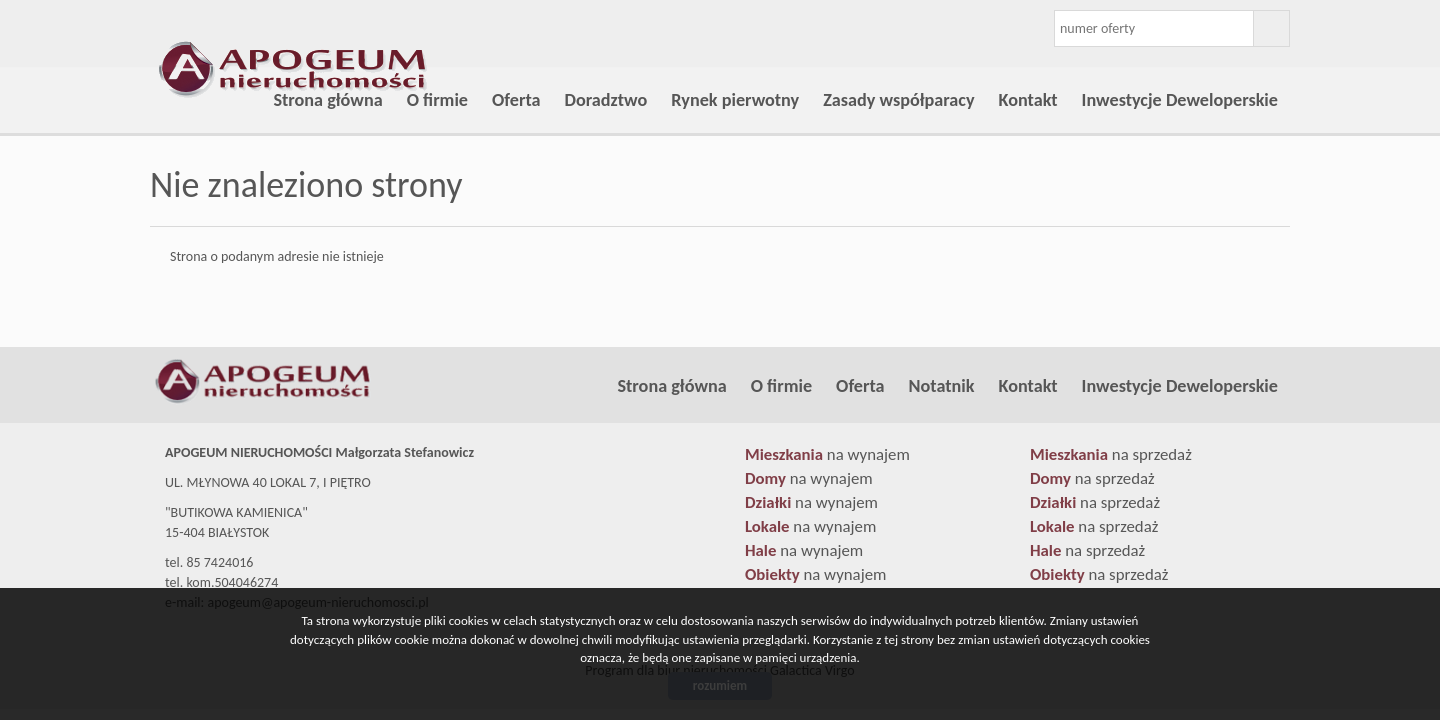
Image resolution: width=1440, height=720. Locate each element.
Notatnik (942, 386)
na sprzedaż (1111, 454)
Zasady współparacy (898, 100)
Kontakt (1028, 100)
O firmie (437, 100)
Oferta (516, 100)
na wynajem (827, 454)
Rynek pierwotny (735, 100)
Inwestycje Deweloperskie (1180, 100)
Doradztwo (606, 100)
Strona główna (327, 100)
